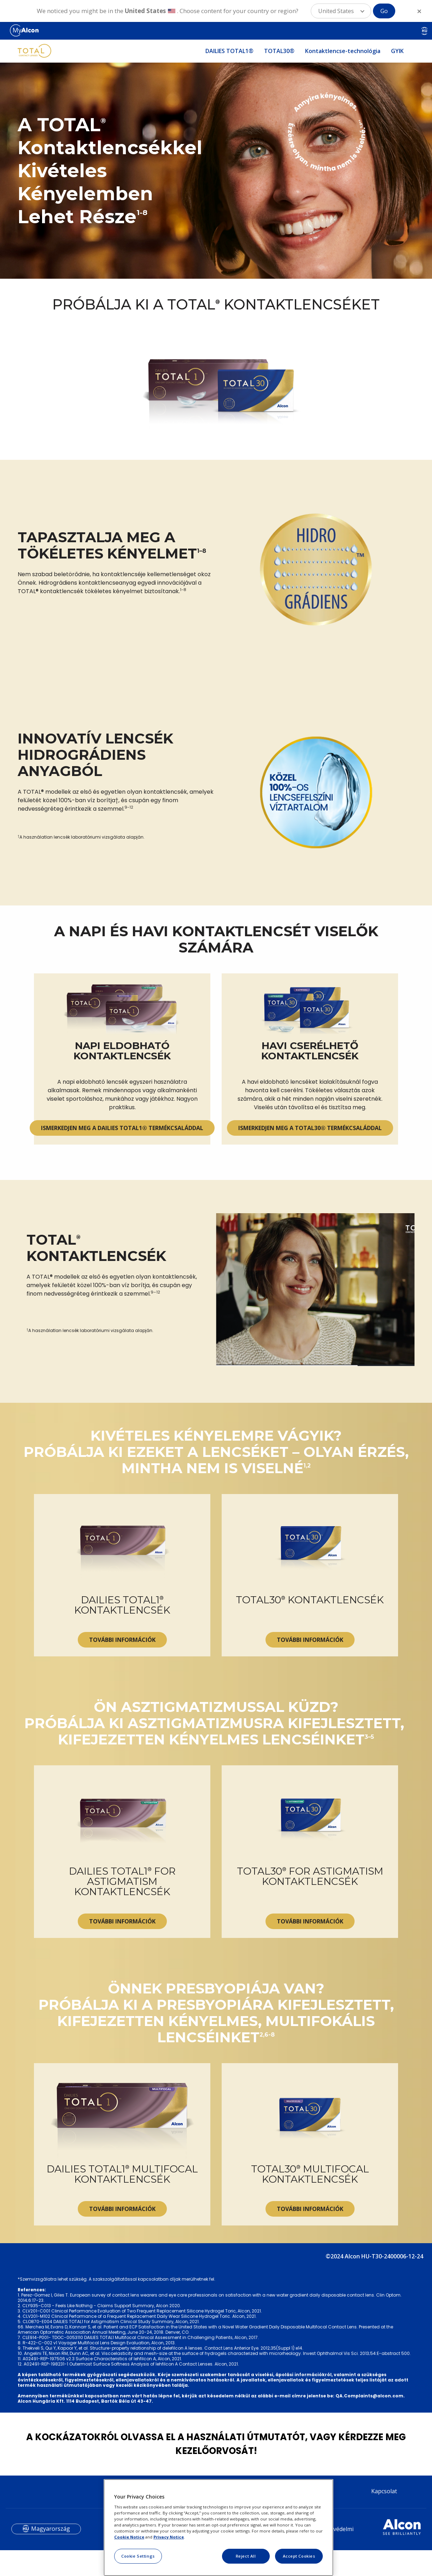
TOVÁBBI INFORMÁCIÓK (122, 1735)
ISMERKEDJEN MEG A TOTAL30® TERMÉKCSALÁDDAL (310, 1192)
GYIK (397, 51)
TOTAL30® (279, 51)
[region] (218, 2527)
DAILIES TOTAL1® (229, 51)
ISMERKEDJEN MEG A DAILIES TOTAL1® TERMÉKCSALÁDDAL (122, 1192)
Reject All (246, 2556)
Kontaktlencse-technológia (342, 51)
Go (384, 11)
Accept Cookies (299, 2556)
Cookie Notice (129, 2537)
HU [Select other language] (424, 30)
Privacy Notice (168, 2537)
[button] (341, 11)
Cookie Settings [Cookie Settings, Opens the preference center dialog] (138, 2556)
